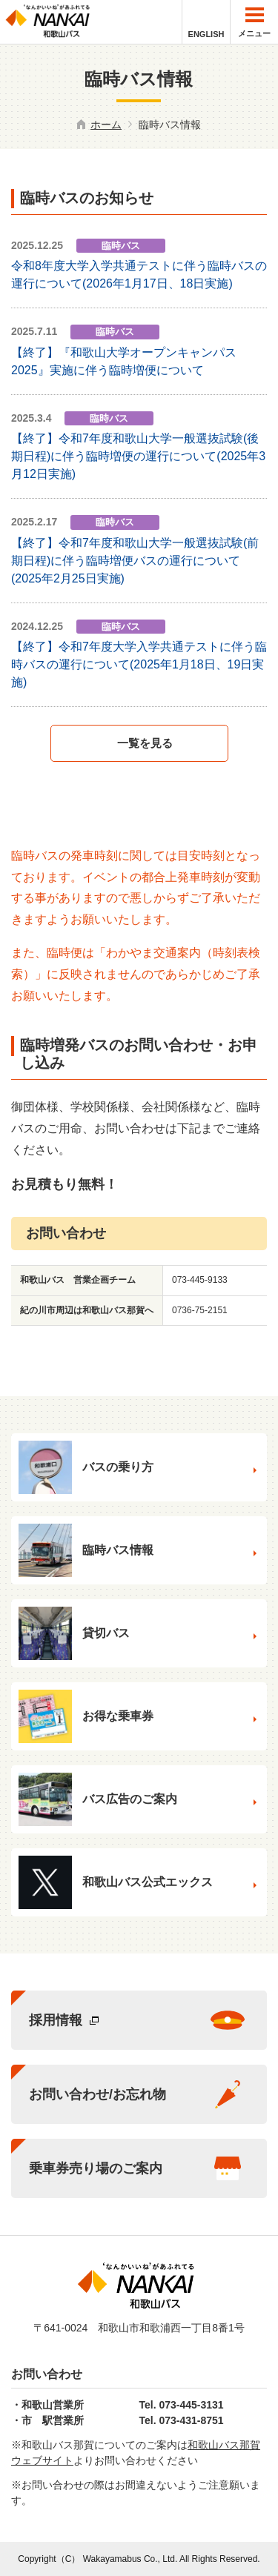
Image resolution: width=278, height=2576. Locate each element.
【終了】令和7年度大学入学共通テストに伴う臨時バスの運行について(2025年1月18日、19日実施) (139, 664)
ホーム (106, 124)
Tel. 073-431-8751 (181, 2420)
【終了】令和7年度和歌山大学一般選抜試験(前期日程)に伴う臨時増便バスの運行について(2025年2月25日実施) (135, 561)
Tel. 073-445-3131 (181, 2405)
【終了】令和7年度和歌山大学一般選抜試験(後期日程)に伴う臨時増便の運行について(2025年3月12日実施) (138, 456)
